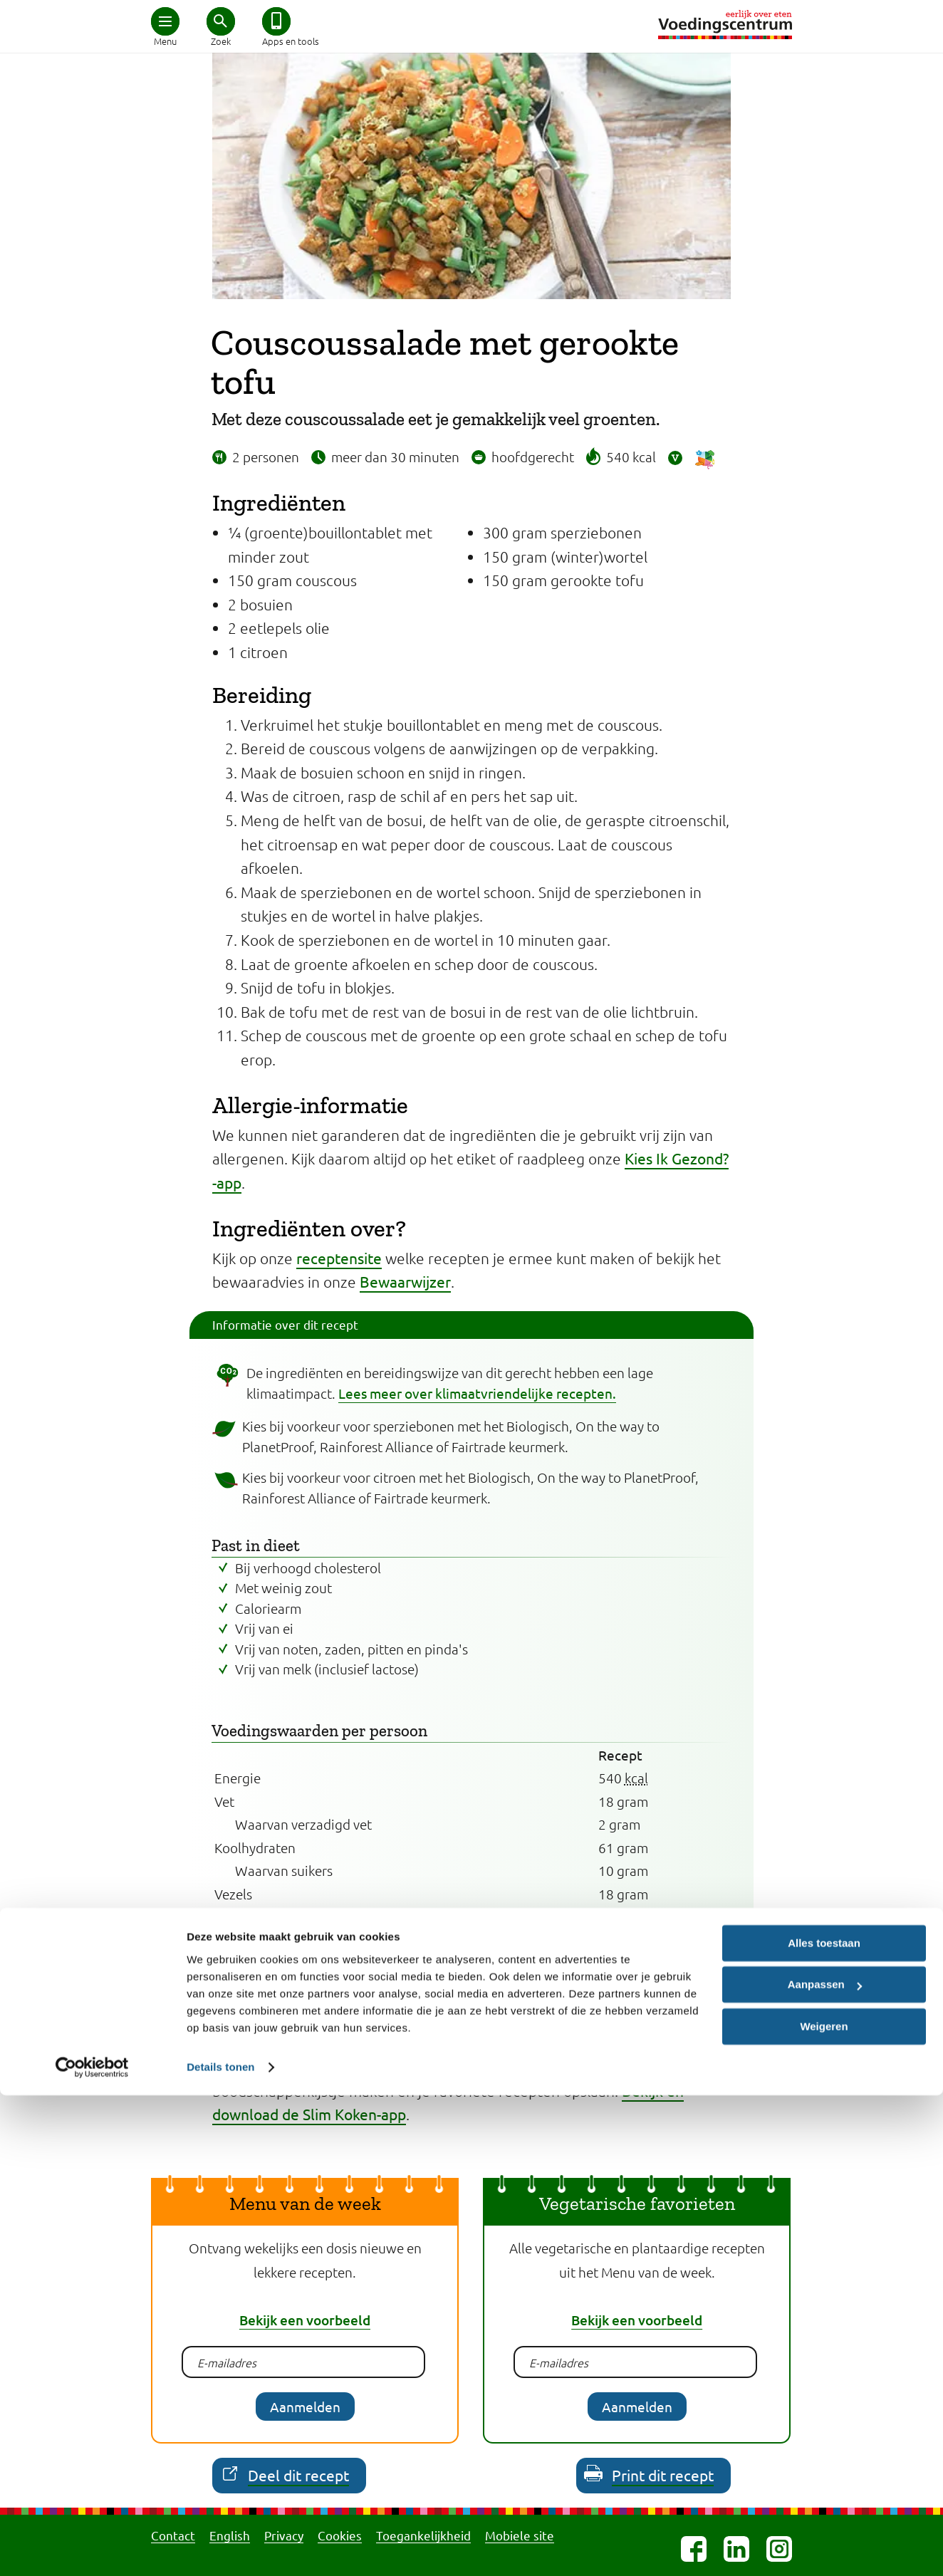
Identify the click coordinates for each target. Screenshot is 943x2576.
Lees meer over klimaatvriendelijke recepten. (477, 1393)
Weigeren (824, 2507)
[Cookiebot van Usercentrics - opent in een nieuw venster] (92, 2548)
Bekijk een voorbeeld (304, 2320)
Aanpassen (825, 2465)
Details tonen (220, 2548)
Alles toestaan (824, 2424)
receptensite (339, 1257)
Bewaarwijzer (405, 1281)
